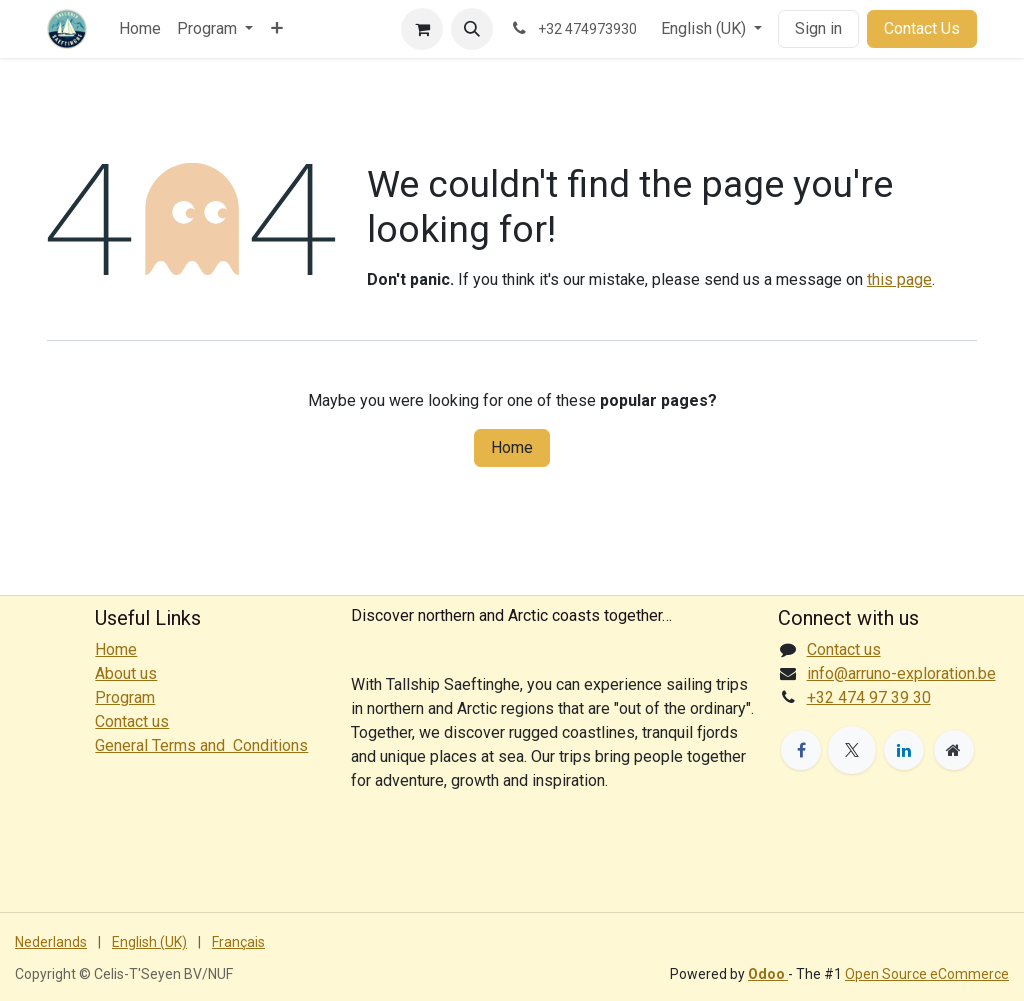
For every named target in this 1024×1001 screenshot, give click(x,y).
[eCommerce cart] (422, 29)
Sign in (818, 28)
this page (899, 279)
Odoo (768, 974)
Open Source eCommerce (927, 974)
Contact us (844, 649)
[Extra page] (954, 750)
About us (126, 673)
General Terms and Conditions (201, 745)
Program (125, 697)
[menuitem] (140, 29)
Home (512, 447)
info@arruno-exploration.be (901, 673)
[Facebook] (801, 750)
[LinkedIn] (904, 750)
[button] (472, 29)
